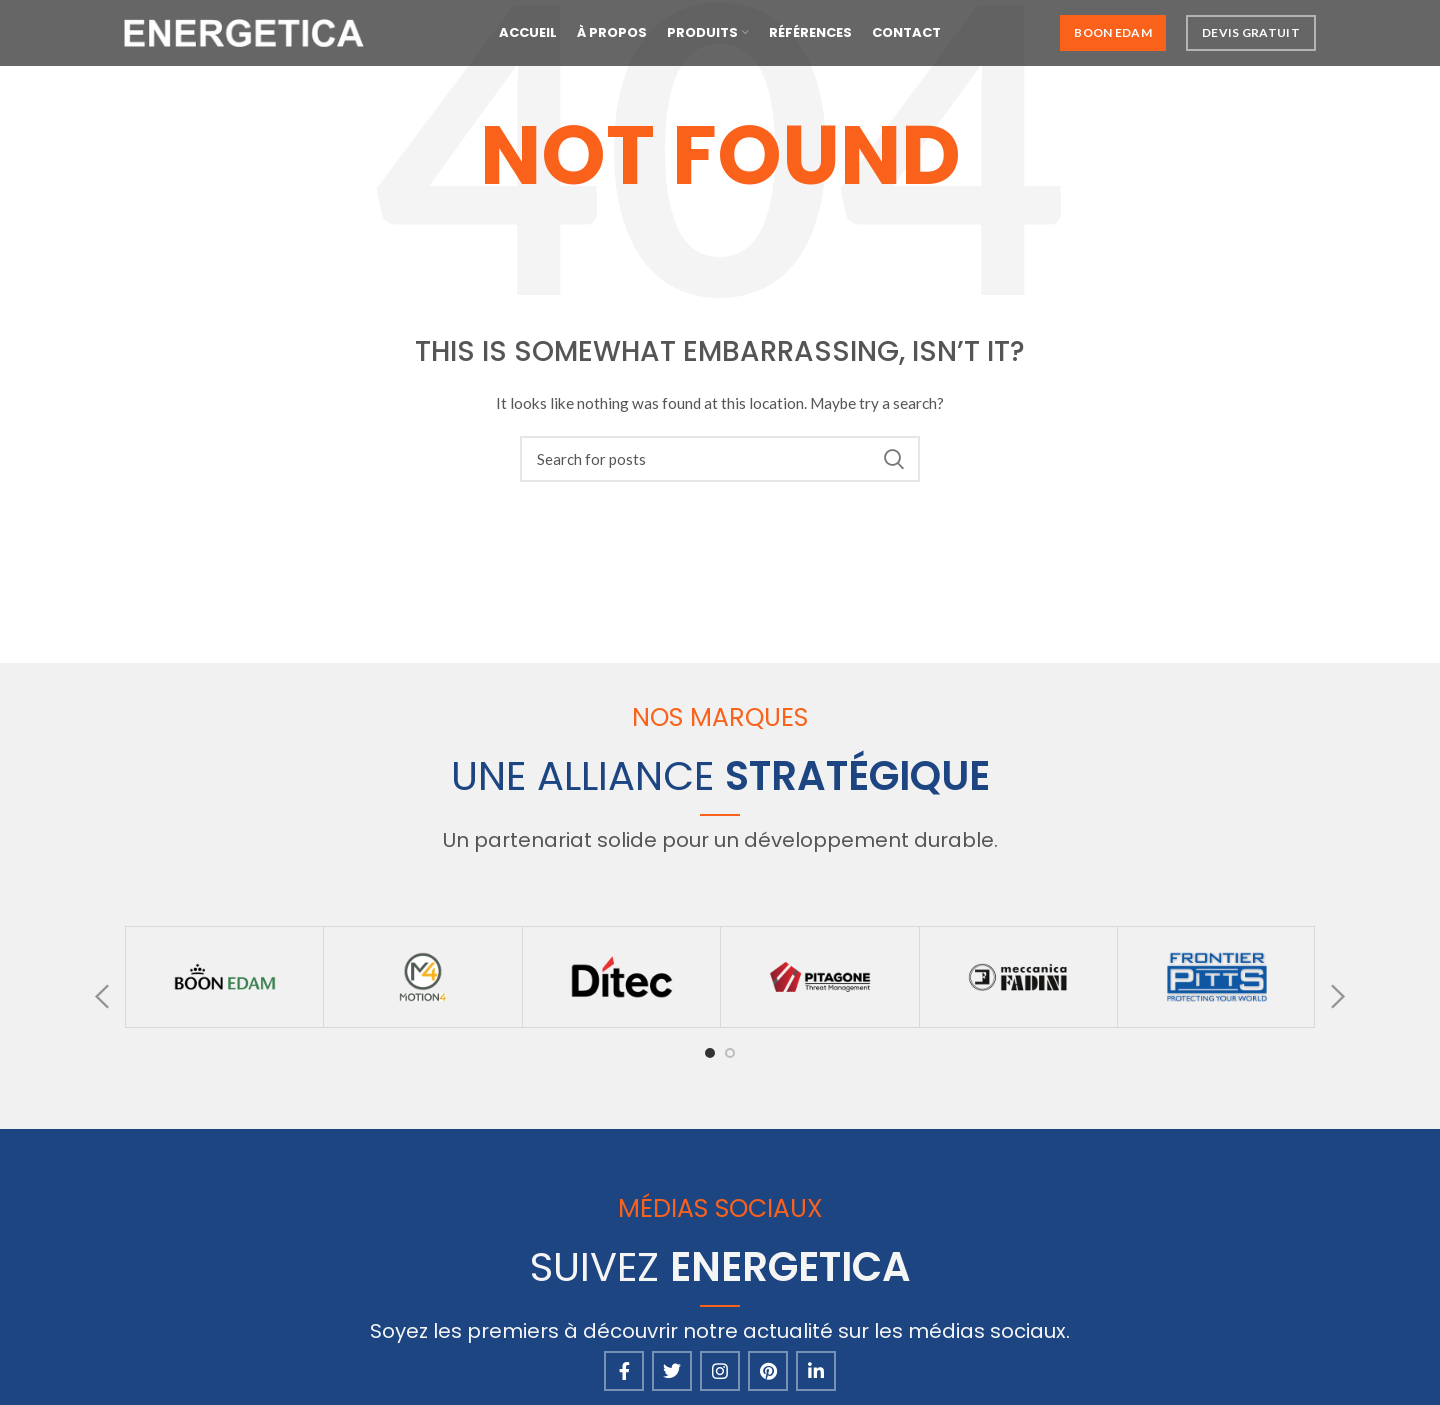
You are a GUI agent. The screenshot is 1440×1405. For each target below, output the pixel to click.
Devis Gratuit (1251, 39)
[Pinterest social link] (768, 1371)
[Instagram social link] (720, 1371)
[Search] (720, 459)
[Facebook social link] (624, 1371)
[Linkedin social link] (816, 1371)
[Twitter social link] (672, 1371)
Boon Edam (1113, 39)
